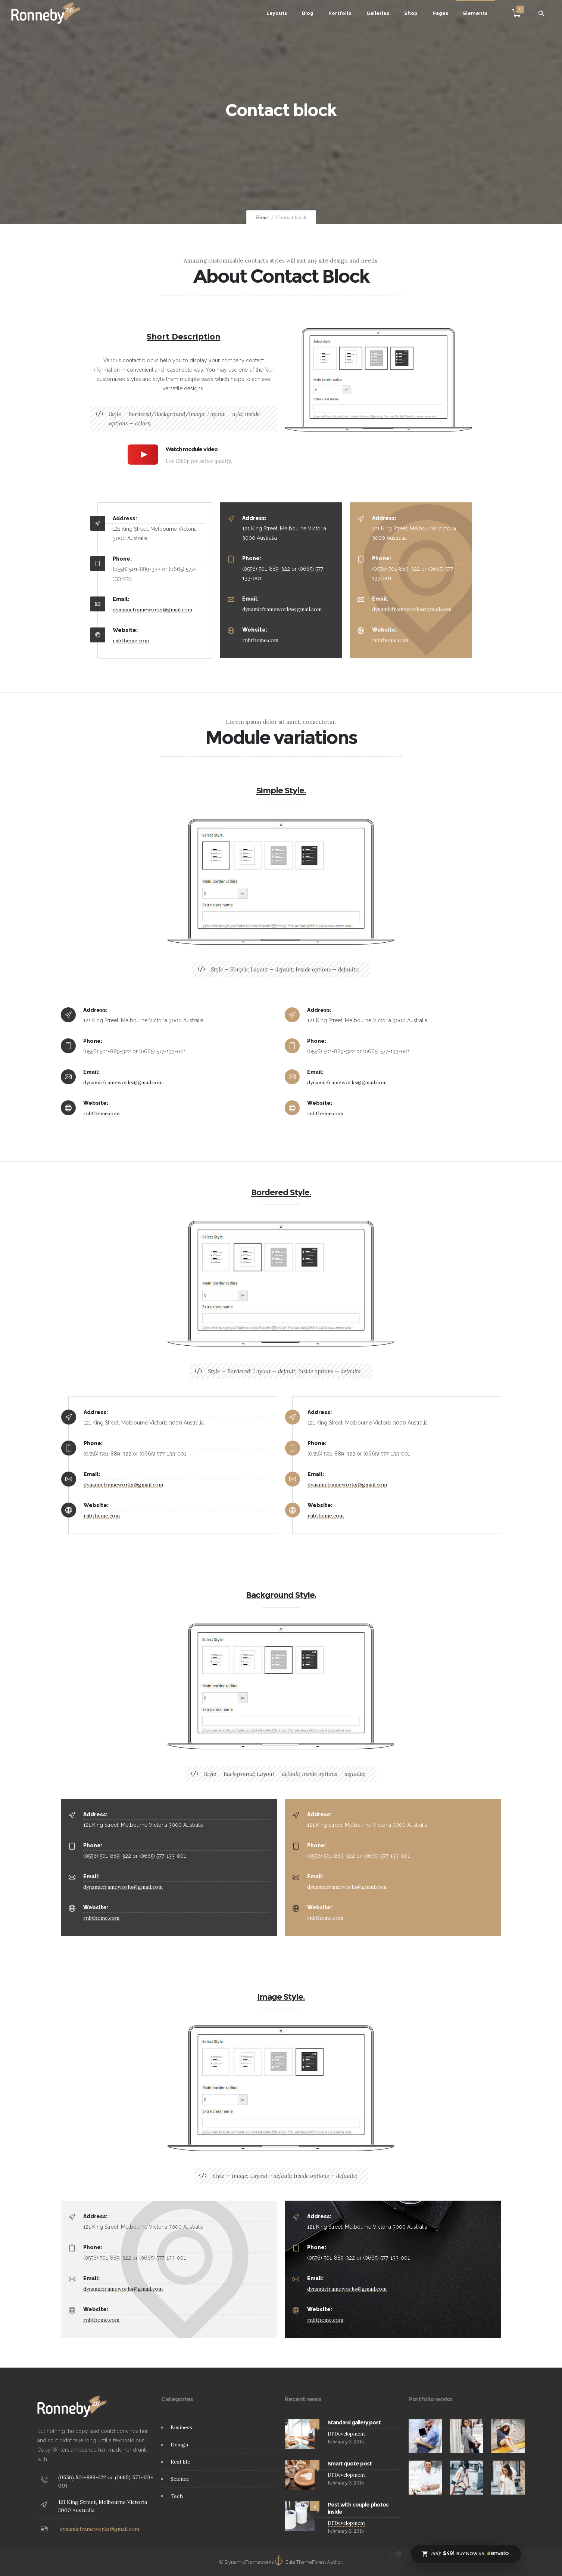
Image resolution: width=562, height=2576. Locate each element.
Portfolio (340, 13)
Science (180, 2479)
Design (179, 2444)
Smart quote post (350, 2463)
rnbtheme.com (131, 640)
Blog (307, 13)
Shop (411, 13)
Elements (475, 13)
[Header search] (541, 13)
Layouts (276, 13)
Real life (180, 2461)
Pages (440, 13)
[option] (425, 2436)
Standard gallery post (354, 2422)
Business (181, 2427)
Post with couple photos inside (358, 2508)
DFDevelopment (346, 2434)
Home (262, 217)
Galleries (377, 13)
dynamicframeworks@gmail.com (152, 609)
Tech (177, 2496)
